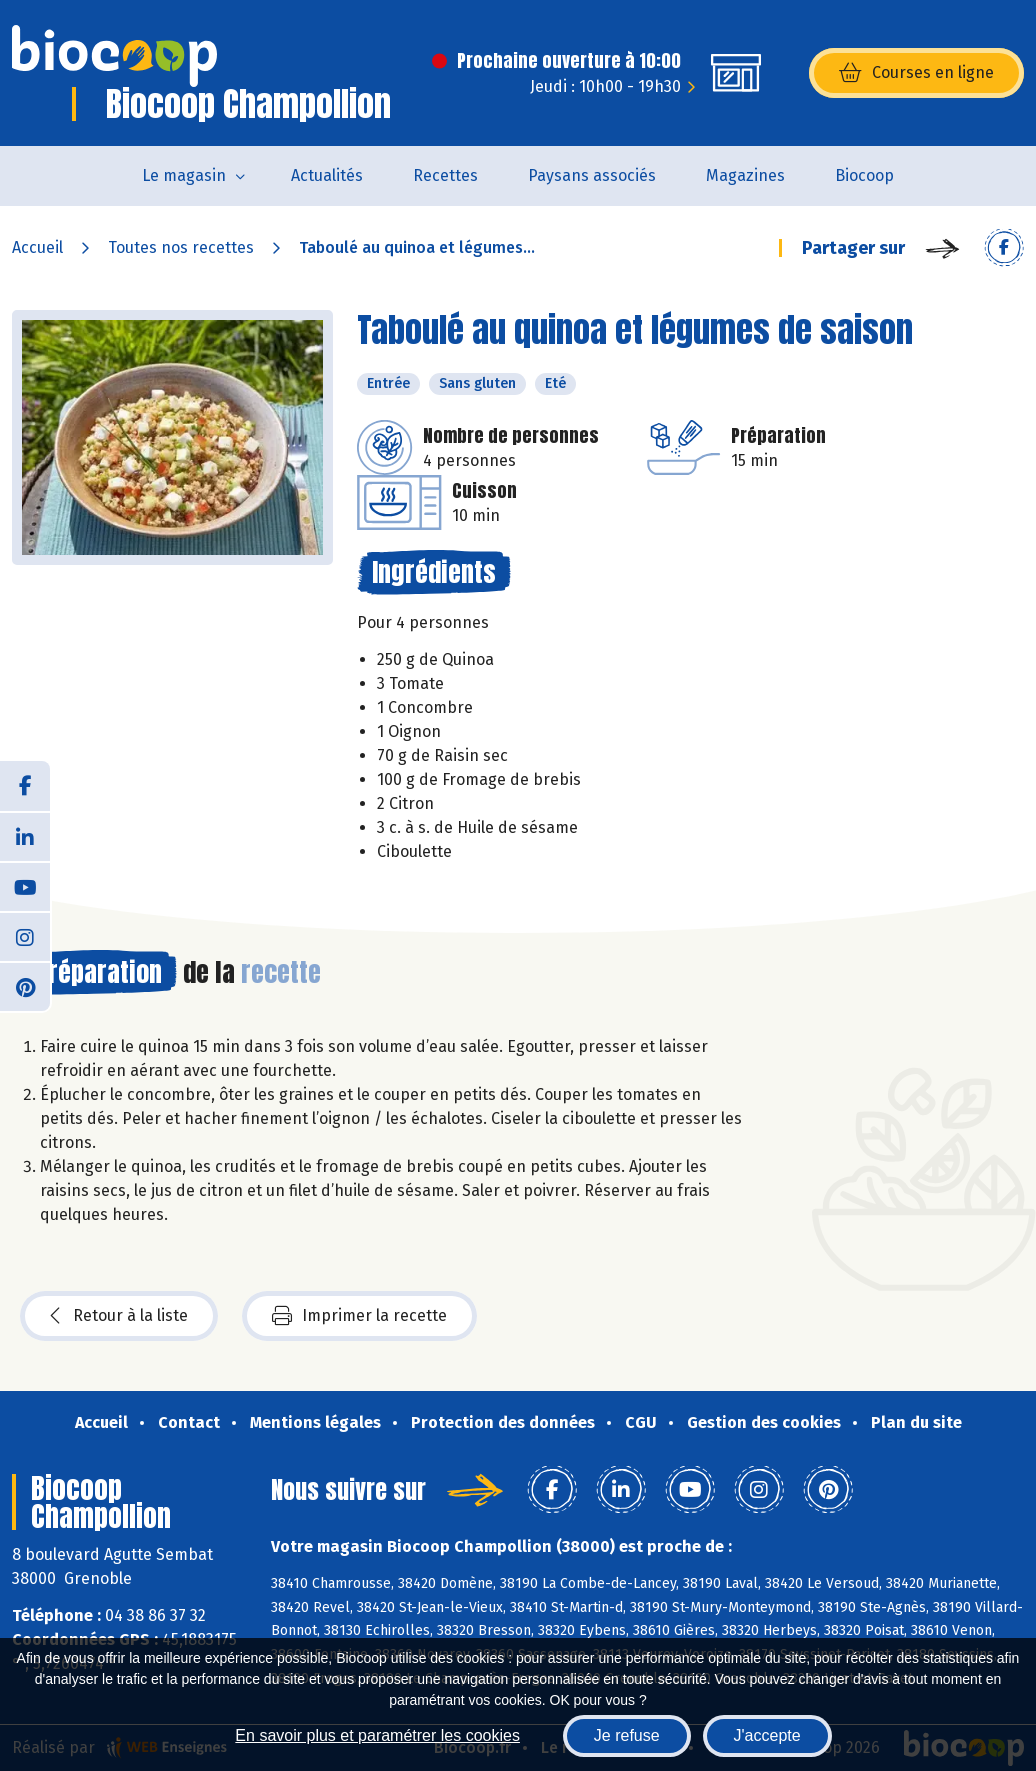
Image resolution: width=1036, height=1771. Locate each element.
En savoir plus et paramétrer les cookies (377, 1735)
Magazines (745, 175)
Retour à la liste (119, 1316)
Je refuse (627, 1735)
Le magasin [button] (184, 175)
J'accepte (767, 1735)
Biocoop (864, 175)
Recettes (445, 175)
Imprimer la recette (359, 1316)
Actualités (327, 175)
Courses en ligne (916, 73)
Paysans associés (592, 175)
